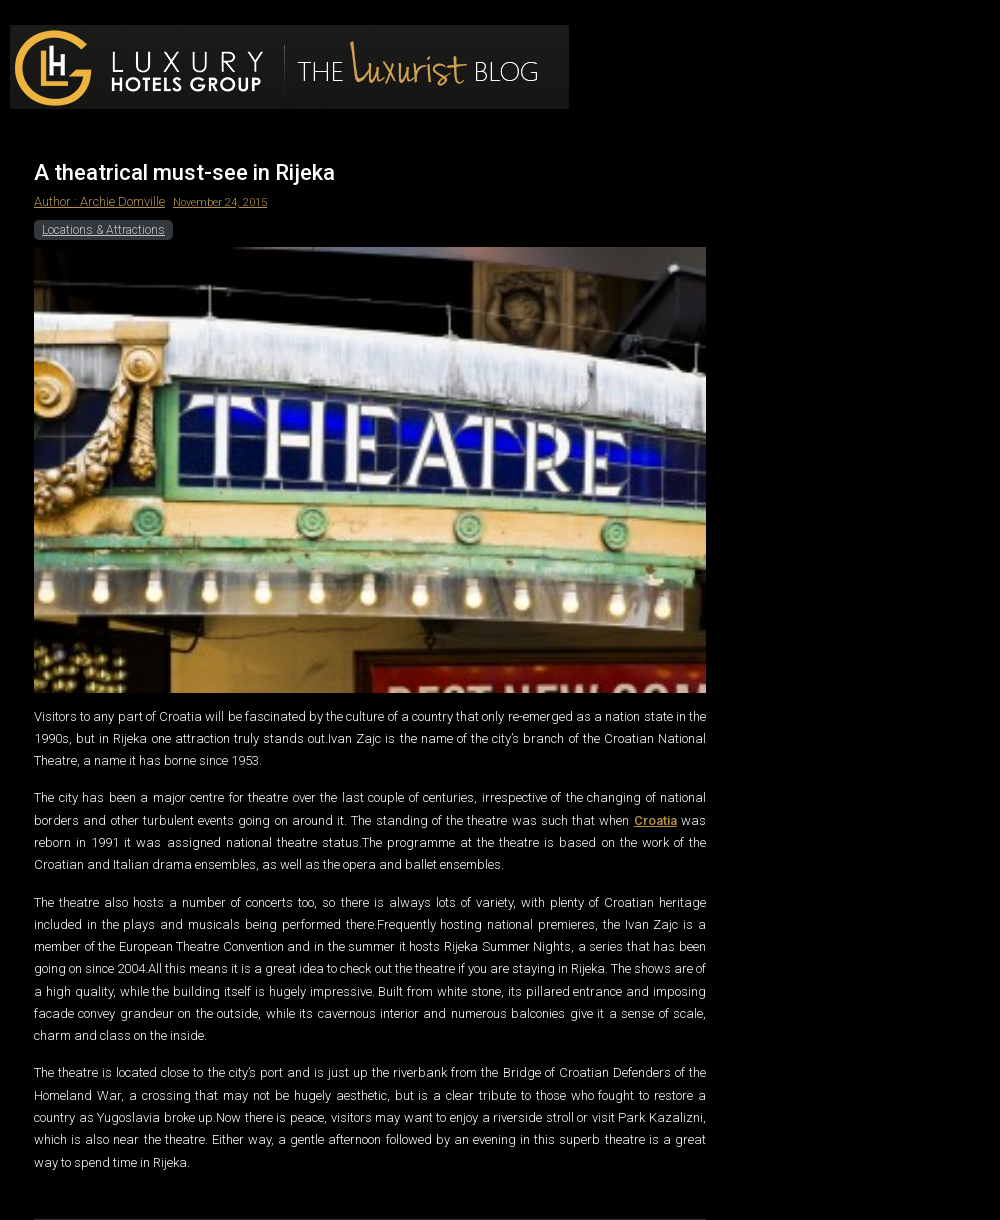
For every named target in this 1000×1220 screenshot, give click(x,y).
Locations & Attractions (103, 230)
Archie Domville (122, 201)
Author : (57, 201)
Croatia (655, 820)
